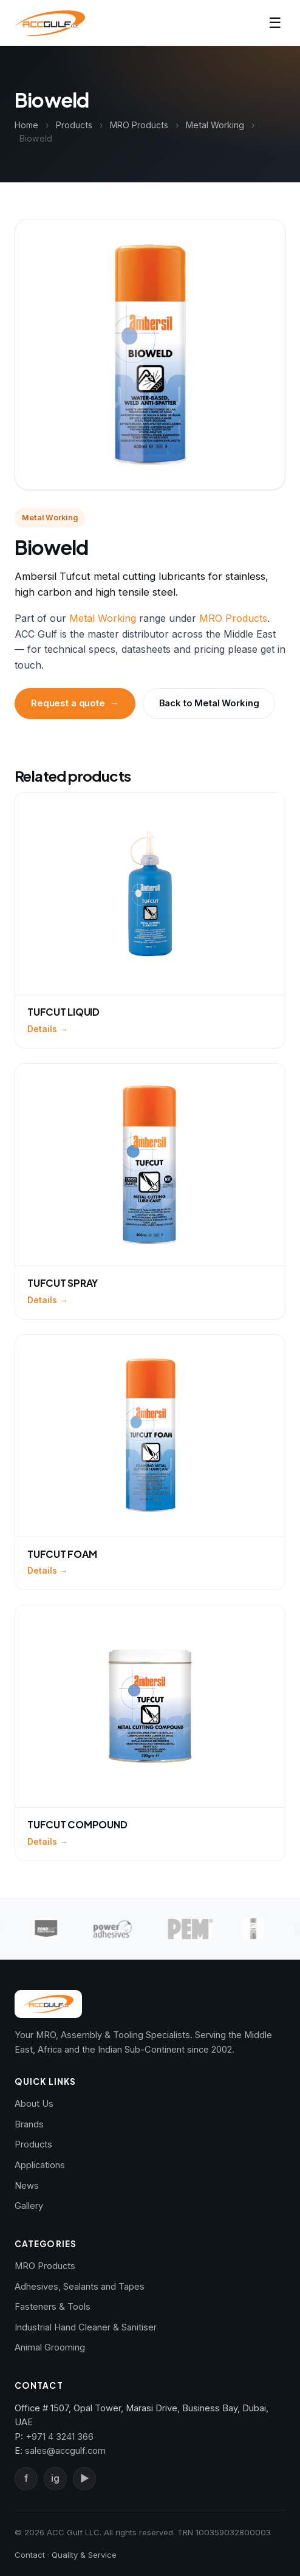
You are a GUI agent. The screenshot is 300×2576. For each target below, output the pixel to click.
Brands (29, 2124)
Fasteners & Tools (52, 2306)
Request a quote (75, 703)
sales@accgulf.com (65, 2450)
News (27, 2185)
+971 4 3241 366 (60, 2436)
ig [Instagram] (55, 2478)
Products (74, 125)
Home (26, 125)
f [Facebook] (26, 2478)
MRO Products (139, 125)
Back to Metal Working (209, 703)
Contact (30, 2555)
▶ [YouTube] (84, 2478)
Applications (40, 2165)
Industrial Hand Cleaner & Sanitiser (86, 2327)
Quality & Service (84, 2555)
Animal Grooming (50, 2347)
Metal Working (215, 125)
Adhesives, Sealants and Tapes (80, 2286)
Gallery (29, 2205)
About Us (34, 2103)
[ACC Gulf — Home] (50, 23)
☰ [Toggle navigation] (275, 23)
